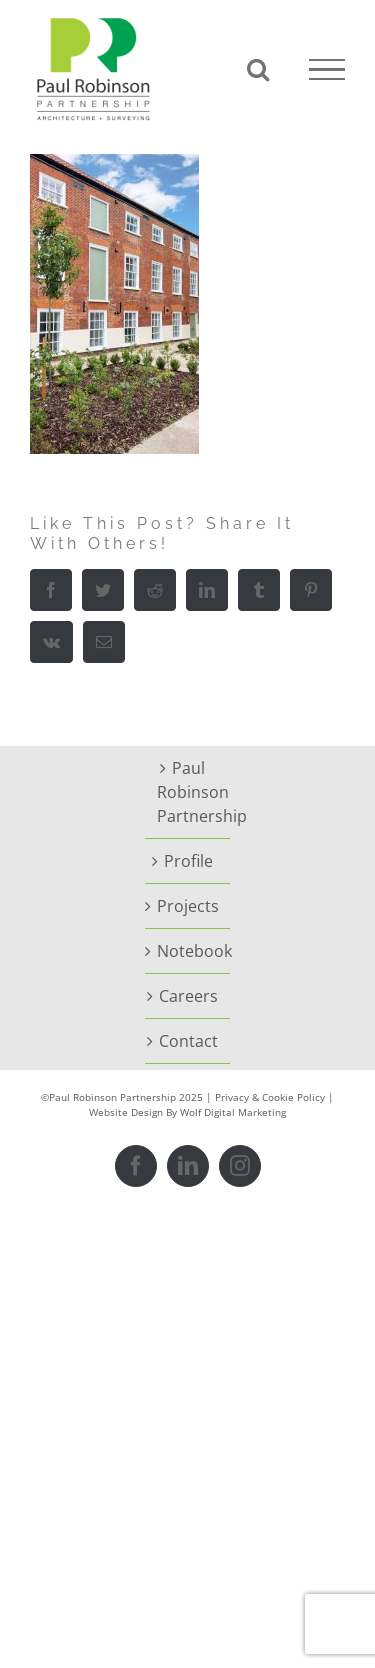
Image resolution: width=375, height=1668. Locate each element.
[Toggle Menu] (327, 70)
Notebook (188, 951)
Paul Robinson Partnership (188, 792)
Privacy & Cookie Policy (270, 1097)
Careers (188, 996)
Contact (188, 1041)
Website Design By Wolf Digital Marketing (187, 1112)
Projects (188, 906)
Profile (188, 861)
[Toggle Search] (258, 69)
